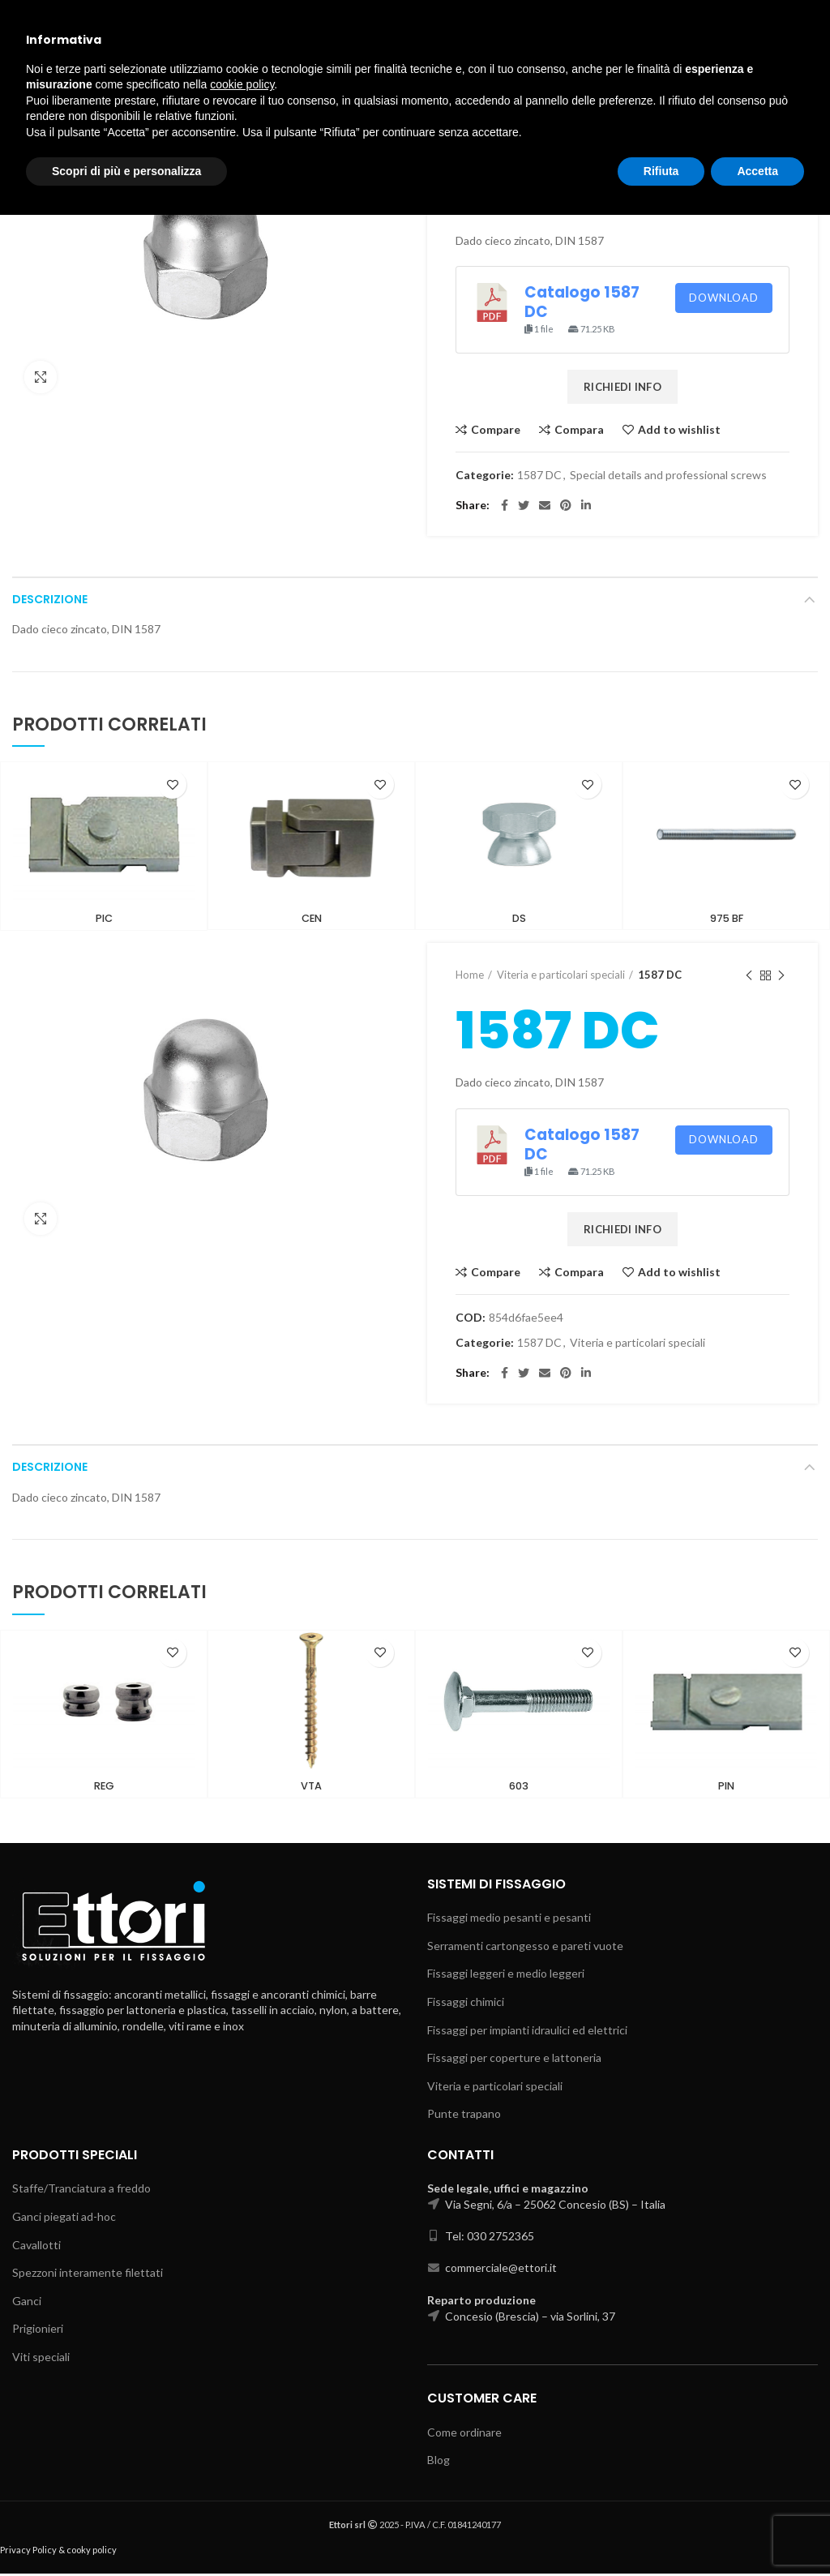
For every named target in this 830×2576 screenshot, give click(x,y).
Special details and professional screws (588, 132)
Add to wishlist (679, 429)
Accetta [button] (757, 2531)
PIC (104, 919)
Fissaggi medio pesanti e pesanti (509, 1920)
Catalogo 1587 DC (582, 302)
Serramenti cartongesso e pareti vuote (525, 1948)
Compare (495, 429)
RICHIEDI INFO (622, 386)
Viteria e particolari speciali (561, 976)
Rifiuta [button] (661, 2531)
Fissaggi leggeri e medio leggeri (505, 1975)
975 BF (727, 919)
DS (518, 919)
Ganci (26, 2303)
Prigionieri (37, 2331)
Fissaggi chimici (465, 2004)
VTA (311, 1788)
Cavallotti (36, 2247)
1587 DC (715, 132)
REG (103, 1788)
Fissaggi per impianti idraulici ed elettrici (527, 2032)
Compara (579, 429)
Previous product (749, 133)
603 (519, 1788)
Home (470, 132)
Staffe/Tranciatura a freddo (81, 2190)
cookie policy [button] (242, 2445)
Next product (781, 133)
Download (724, 297)
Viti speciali (41, 2359)
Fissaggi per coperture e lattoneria (514, 2060)
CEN (311, 919)
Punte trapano (464, 2116)
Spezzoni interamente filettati (87, 2275)
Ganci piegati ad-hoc (64, 2219)
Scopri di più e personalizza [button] (126, 2531)
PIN (726, 1788)
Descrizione (50, 599)
